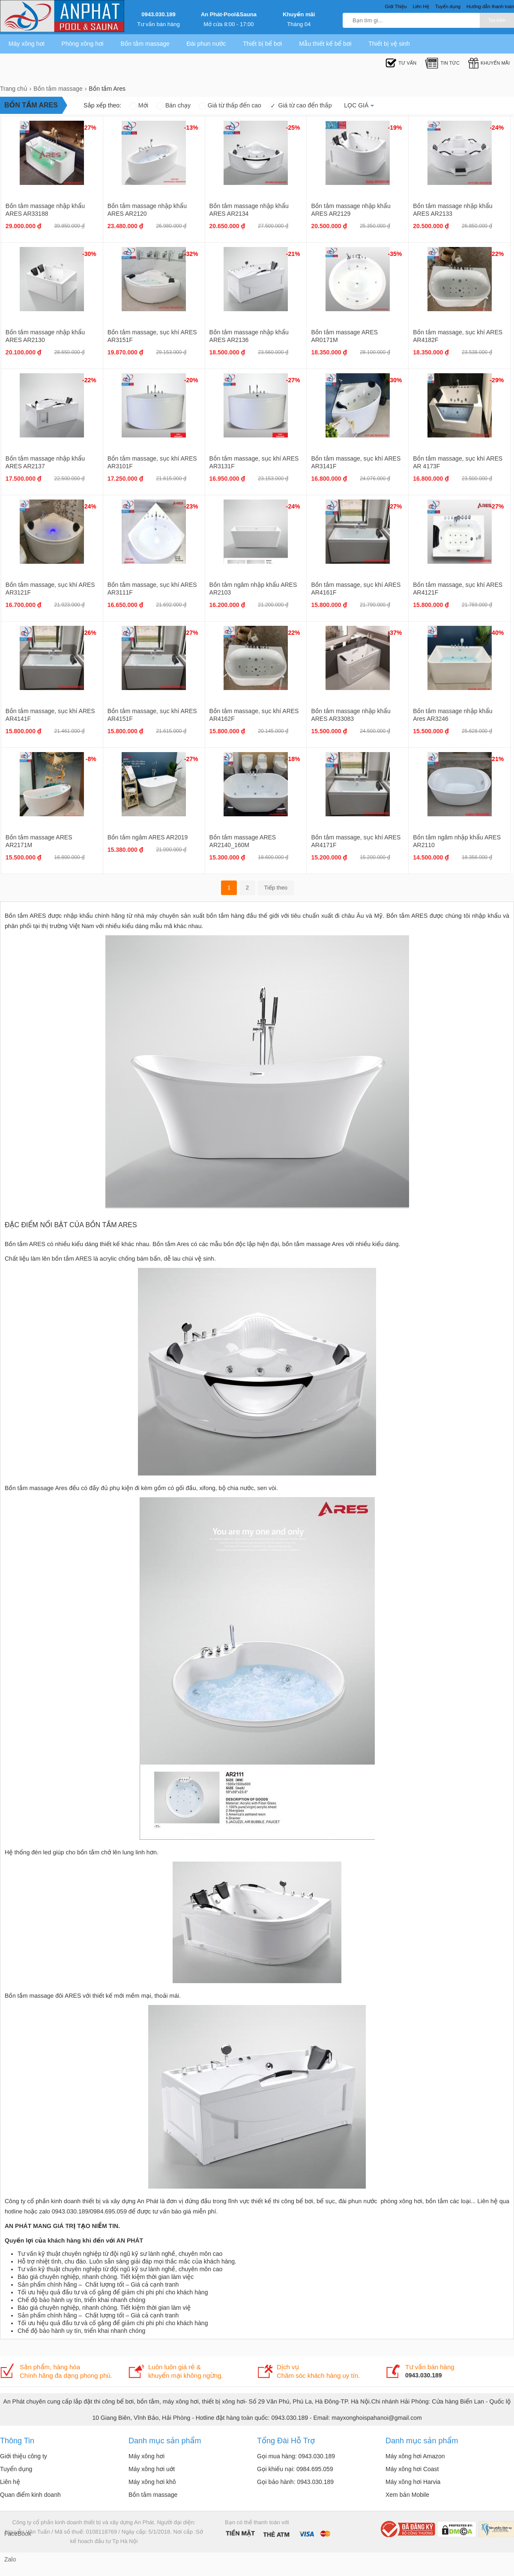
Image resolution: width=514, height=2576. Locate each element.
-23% (191, 506)
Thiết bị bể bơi (262, 43)
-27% (89, 127)
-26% (89, 632)
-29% (497, 380)
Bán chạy (173, 105)
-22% (497, 253)
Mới (138, 105)
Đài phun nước (206, 43)
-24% (497, 127)
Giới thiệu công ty (23, 2456)
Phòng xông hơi (83, 43)
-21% (293, 253)
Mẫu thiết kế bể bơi (325, 43)
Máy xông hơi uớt (151, 2469)
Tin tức (442, 63)
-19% (395, 127)
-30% (89, 253)
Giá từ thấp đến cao (230, 105)
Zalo (10, 2559)
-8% (91, 759)
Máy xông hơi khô (152, 2481)
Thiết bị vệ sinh (389, 43)
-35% (395, 253)
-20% (191, 380)
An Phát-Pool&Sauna (229, 14)
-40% (497, 632)
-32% (191, 253)
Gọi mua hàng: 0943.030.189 (296, 2456)
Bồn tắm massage (144, 43)
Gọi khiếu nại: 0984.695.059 (295, 2469)
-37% (395, 632)
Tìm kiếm (496, 20)
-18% (293, 759)
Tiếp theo (276, 887)
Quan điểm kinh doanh (30, 2494)
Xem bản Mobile (407, 2494)
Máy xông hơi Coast (412, 2469)
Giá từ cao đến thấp (300, 105)
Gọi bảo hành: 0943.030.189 (295, 2481)
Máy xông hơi (27, 43)
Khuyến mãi (299, 14)
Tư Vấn (401, 63)
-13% (191, 127)
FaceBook (12, 2533)
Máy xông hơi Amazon (415, 2456)
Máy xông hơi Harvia (413, 2481)
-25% (293, 127)
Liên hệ (10, 2481)
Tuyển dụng (16, 2469)
